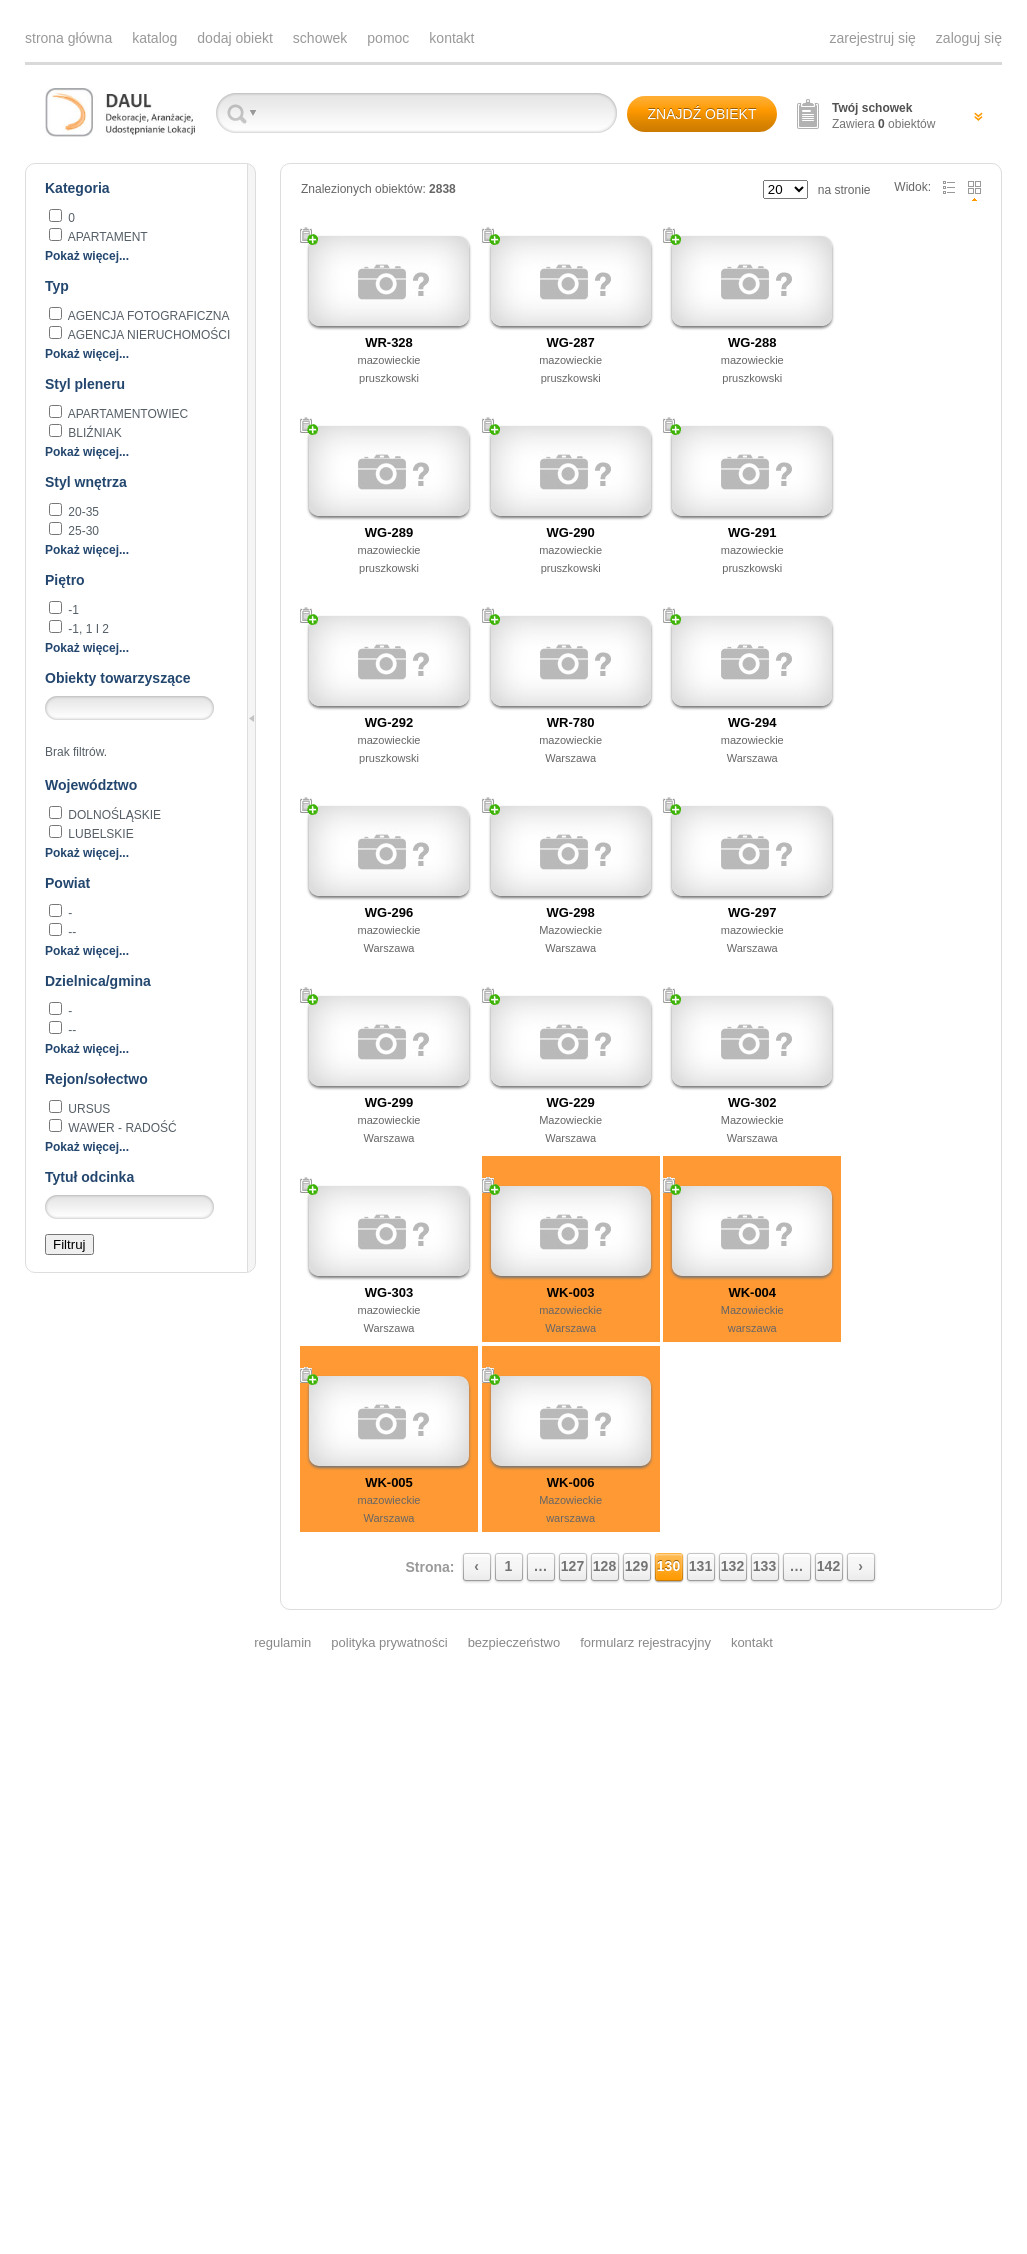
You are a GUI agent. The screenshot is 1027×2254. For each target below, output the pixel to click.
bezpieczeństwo (514, 1642)
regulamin (282, 1642)
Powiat (67, 883)
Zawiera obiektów (883, 116)
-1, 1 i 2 (87, 629)
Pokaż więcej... (87, 256)
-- (70, 932)
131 (700, 1566)
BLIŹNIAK (93, 433)
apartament (106, 237)
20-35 (82, 512)
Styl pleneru (85, 384)
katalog (154, 38)
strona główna (68, 38)
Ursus (87, 1109)
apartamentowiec (126, 414)
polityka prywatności (389, 1642)
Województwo (91, 785)
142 (828, 1566)
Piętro (65, 580)
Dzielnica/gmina (98, 981)
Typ (57, 286)
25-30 (82, 531)
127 (572, 1566)
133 (764, 1566)
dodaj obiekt (235, 38)
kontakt (451, 38)
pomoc (388, 38)
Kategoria (77, 188)
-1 (72, 610)
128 (604, 1566)
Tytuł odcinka (89, 1177)
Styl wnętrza (86, 482)
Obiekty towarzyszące (118, 678)
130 (668, 1566)
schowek (320, 38)
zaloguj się (969, 38)
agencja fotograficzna (147, 316)
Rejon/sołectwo (96, 1079)
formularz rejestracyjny (645, 1642)
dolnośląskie (113, 815)
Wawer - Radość (121, 1128)
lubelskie (99, 834)
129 (636, 1566)
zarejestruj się (872, 38)
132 (732, 1566)
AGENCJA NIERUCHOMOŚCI (147, 335)
